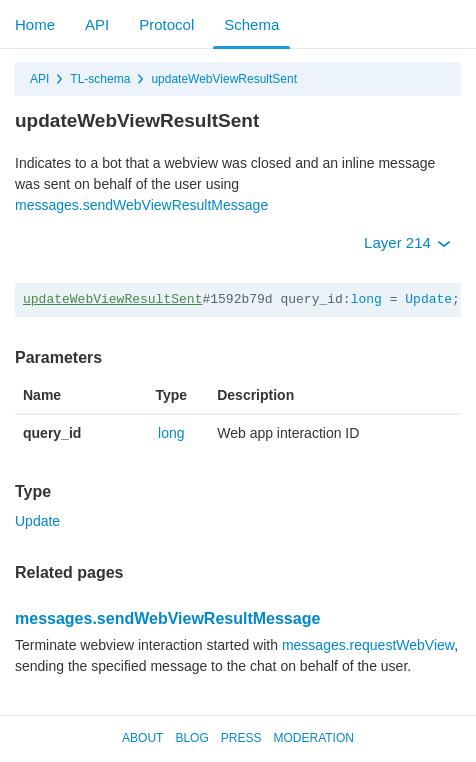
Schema (251, 24)
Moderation (313, 738)
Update (428, 299)
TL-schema (100, 79)
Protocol (166, 24)
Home (35, 24)
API (97, 24)
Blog (191, 738)
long (366, 299)
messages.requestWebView (368, 645)
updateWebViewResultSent (224, 79)
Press (241, 738)
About (142, 738)
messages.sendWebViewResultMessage (141, 205)
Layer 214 (407, 242)
